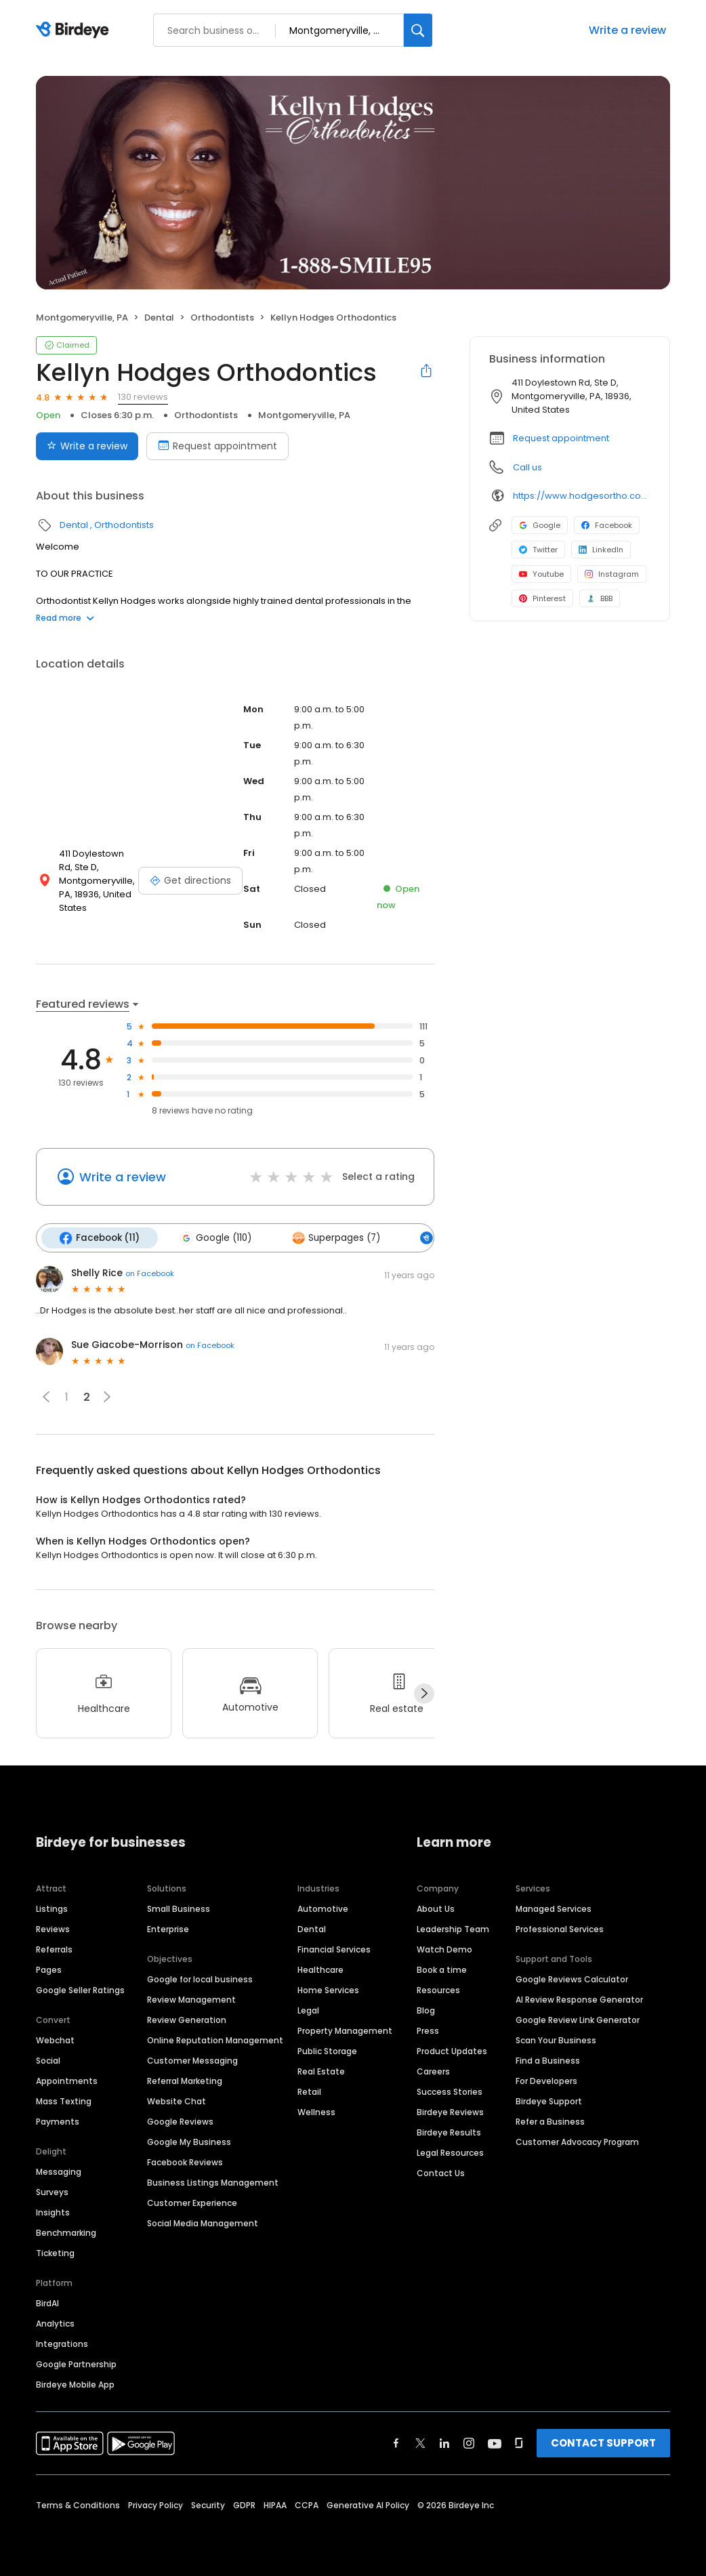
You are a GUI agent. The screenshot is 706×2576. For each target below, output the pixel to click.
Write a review (627, 30)
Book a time (442, 1969)
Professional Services (560, 1928)
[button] (46, 1396)
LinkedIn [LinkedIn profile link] (601, 549)
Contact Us (441, 2172)
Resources (438, 1989)
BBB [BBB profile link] (599, 598)
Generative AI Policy (368, 2504)
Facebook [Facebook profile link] (606, 525)
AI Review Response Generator (579, 1999)
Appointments (67, 2080)
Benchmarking (66, 2232)
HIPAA (275, 2504)
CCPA (306, 2504)
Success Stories (449, 2091)
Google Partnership (76, 2363)
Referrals (54, 1949)
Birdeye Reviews (450, 2111)
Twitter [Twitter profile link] (538, 549)
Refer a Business (550, 2121)
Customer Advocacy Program (577, 2141)
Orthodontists (222, 317)
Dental (159, 317)
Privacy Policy (155, 2504)
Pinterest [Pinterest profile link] (542, 598)
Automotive (322, 1908)
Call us (527, 467)
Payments (57, 2121)
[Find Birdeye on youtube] (494, 2442)
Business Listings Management (212, 2182)
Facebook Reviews (185, 2161)
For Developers (546, 2080)
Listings (52, 1908)
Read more (65, 617)
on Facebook (149, 1272)
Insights (53, 2211)
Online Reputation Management (215, 2039)
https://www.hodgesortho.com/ (581, 495)
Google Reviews (180, 2121)
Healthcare (320, 1969)
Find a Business (548, 2060)
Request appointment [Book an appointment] (217, 446)
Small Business (178, 1908)
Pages (49, 1969)
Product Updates (452, 2050)
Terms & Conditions (78, 2504)
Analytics (55, 2323)
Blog (426, 2010)
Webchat (55, 2039)
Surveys (52, 2191)
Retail (309, 2091)
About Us (436, 1908)
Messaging (58, 2171)
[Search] (418, 30)
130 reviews (143, 396)
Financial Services (334, 1949)
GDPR (244, 2504)
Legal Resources (450, 2152)
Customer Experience (192, 2202)
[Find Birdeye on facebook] (396, 2442)
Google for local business (200, 1978)
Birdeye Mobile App (75, 2384)
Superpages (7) (333, 1237)
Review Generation (186, 2019)
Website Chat (176, 2100)
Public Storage (327, 2050)
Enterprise (168, 1928)
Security (208, 2504)
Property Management (344, 2030)
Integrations (62, 2343)
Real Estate (321, 2071)
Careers (433, 2071)
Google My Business (189, 2141)
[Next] (424, 1693)
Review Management (191, 1999)
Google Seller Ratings (80, 1989)
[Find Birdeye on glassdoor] (519, 2442)
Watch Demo (444, 1949)
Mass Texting (63, 2100)
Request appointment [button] (561, 438)
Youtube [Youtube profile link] (541, 574)
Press (428, 2030)
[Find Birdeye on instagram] (468, 2442)
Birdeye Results (449, 2132)
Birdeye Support (549, 2100)
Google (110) (214, 1237)
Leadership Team (453, 1928)
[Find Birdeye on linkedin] (444, 2442)
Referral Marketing (184, 2080)
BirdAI (47, 2302)
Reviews (53, 1928)
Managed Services (553, 1908)
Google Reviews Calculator (572, 1978)
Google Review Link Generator (578, 2019)
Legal (308, 2010)
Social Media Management (202, 2222)
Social (48, 2060)
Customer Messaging (192, 2060)
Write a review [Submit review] (87, 446)
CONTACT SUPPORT (603, 2442)
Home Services (328, 1989)
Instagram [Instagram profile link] (612, 574)
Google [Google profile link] (539, 525)
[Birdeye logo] (75, 30)
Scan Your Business (556, 2039)
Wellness (316, 2111)
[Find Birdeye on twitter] (420, 2442)
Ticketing (55, 2252)
